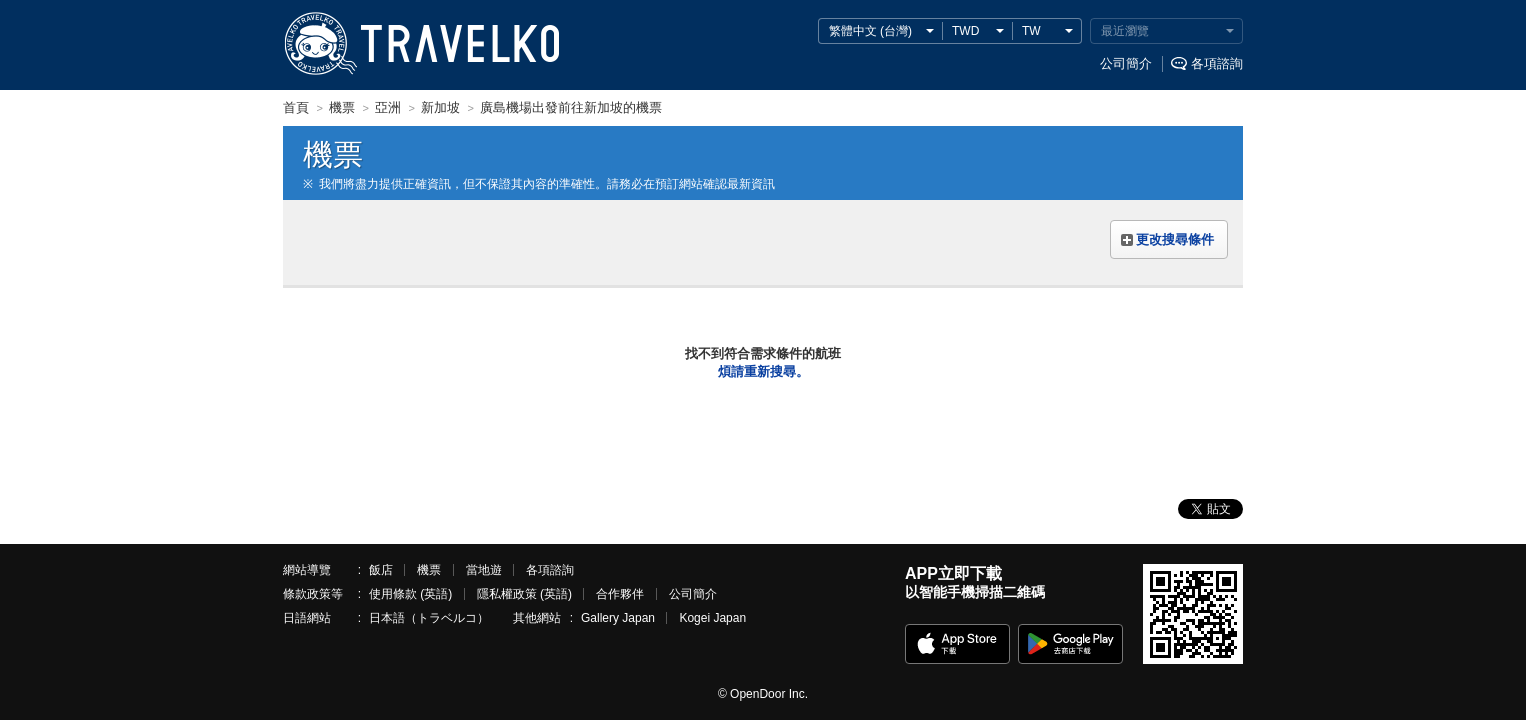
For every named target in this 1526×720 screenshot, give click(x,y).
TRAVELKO (320, 44)
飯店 (381, 570)
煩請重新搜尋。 (763, 371)
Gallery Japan (618, 618)
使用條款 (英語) (410, 594)
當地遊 (484, 570)
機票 (429, 570)
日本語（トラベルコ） (429, 618)
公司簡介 (1126, 63)
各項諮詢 (1217, 63)
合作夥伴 (620, 594)
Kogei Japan (712, 618)
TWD (965, 31)
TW (1031, 31)
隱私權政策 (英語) (524, 594)
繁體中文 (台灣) (870, 31)
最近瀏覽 (1125, 31)
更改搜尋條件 (1175, 239)
